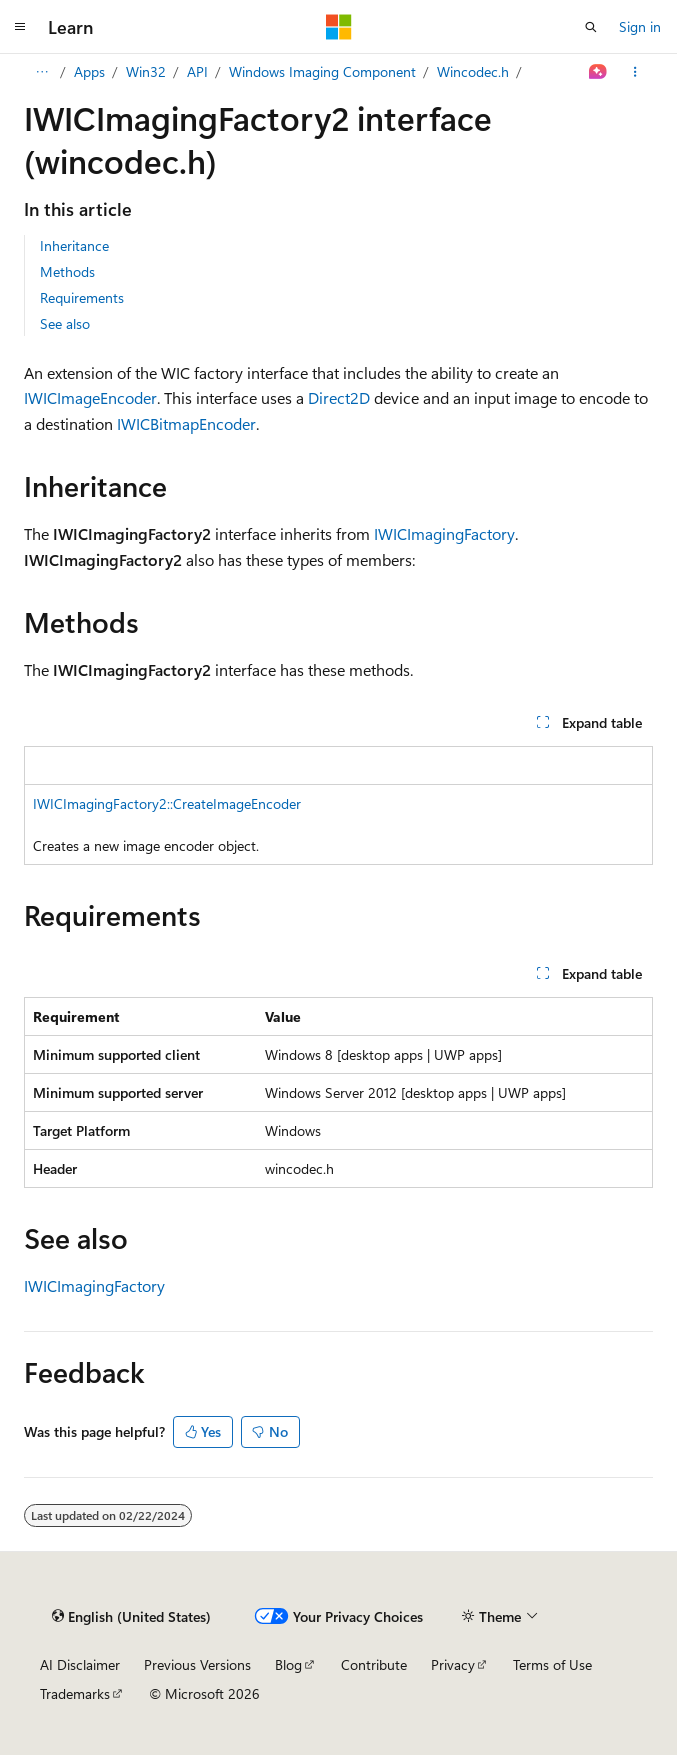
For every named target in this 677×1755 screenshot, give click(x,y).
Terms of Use (552, 1664)
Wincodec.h (473, 71)
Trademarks (75, 1693)
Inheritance (74, 245)
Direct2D (339, 397)
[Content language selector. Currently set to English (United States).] (131, 1616)
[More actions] (635, 72)
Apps (89, 71)
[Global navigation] (20, 27)
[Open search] (591, 27)
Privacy (453, 1664)
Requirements (82, 297)
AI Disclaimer (80, 1664)
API (197, 71)
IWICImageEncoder (90, 397)
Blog (288, 1664)
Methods (67, 271)
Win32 (146, 71)
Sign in (640, 26)
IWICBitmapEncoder (186, 423)
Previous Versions (197, 1664)
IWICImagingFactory (444, 533)
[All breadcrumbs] (41, 72)
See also (65, 323)
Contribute (374, 1664)
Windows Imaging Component (322, 71)
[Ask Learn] (598, 72)
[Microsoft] (339, 27)
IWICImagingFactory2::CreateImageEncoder (167, 803)
